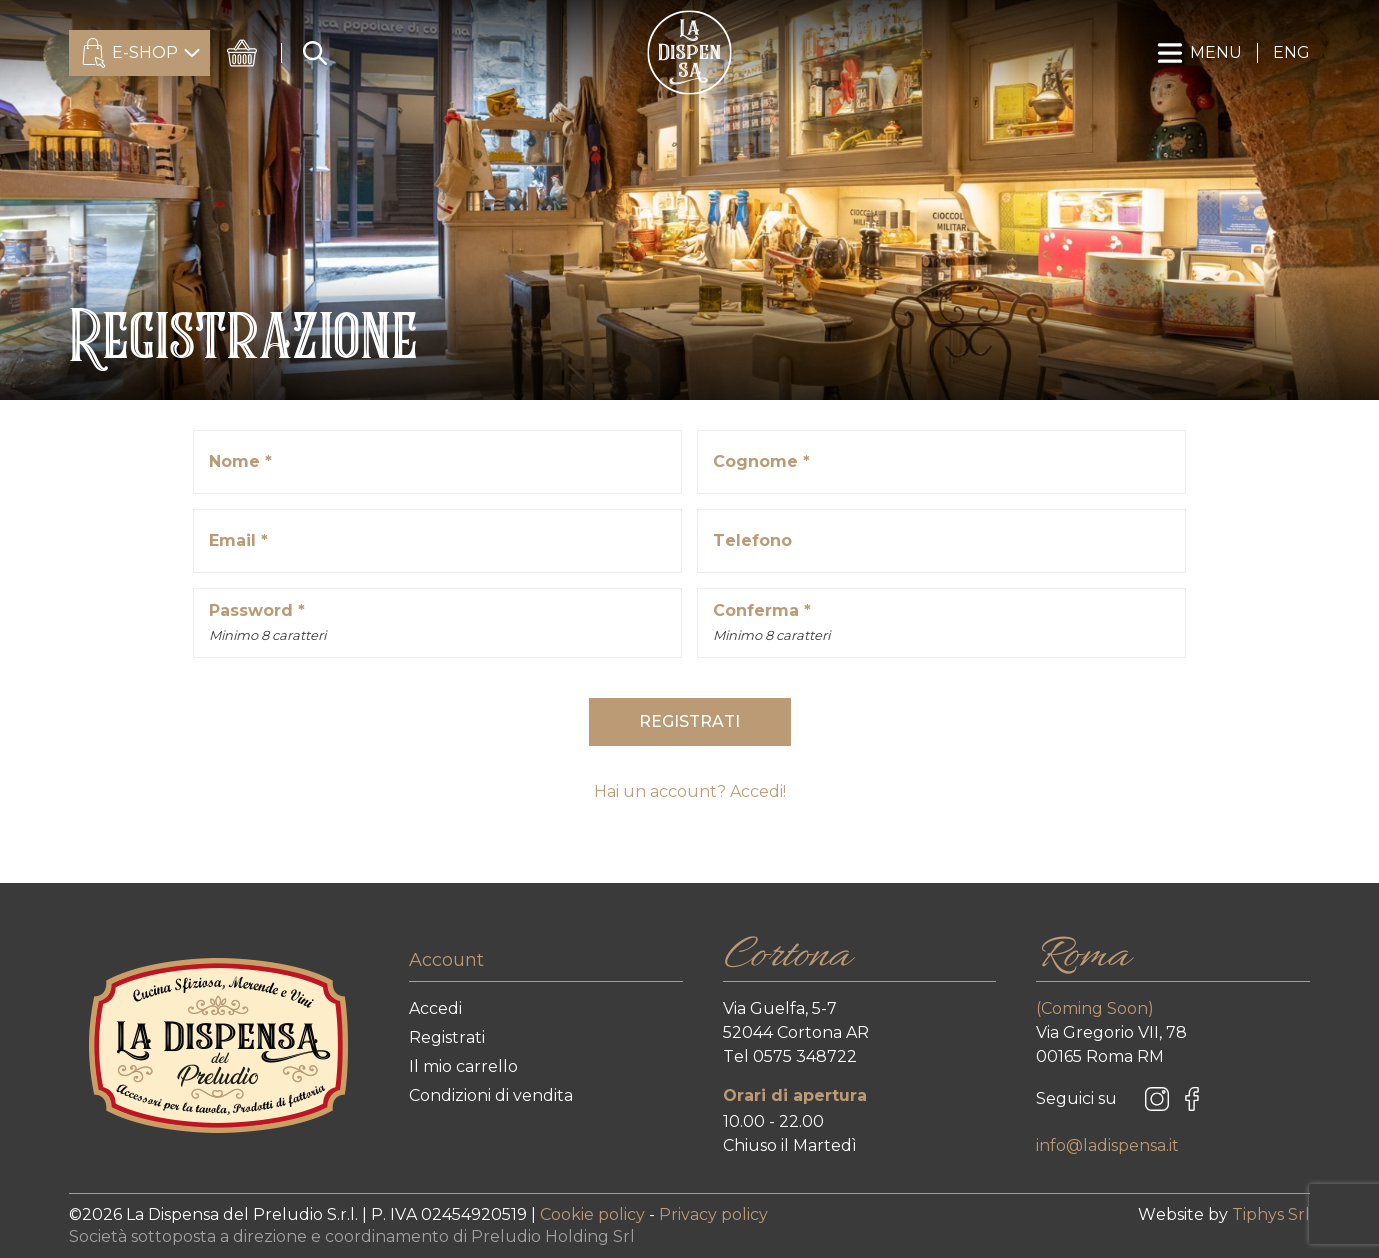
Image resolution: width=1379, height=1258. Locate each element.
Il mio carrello (463, 1066)
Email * (238, 540)
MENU (1199, 53)
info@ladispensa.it (1107, 1145)
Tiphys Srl (1271, 1214)
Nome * (240, 461)
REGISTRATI (689, 721)
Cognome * (761, 461)
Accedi (435, 1008)
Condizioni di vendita (491, 1095)
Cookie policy (594, 1214)
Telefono (752, 540)
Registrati (447, 1037)
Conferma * (771, 624)
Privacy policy (713, 1214)
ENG (1291, 52)
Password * (267, 624)
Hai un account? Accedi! (690, 791)
